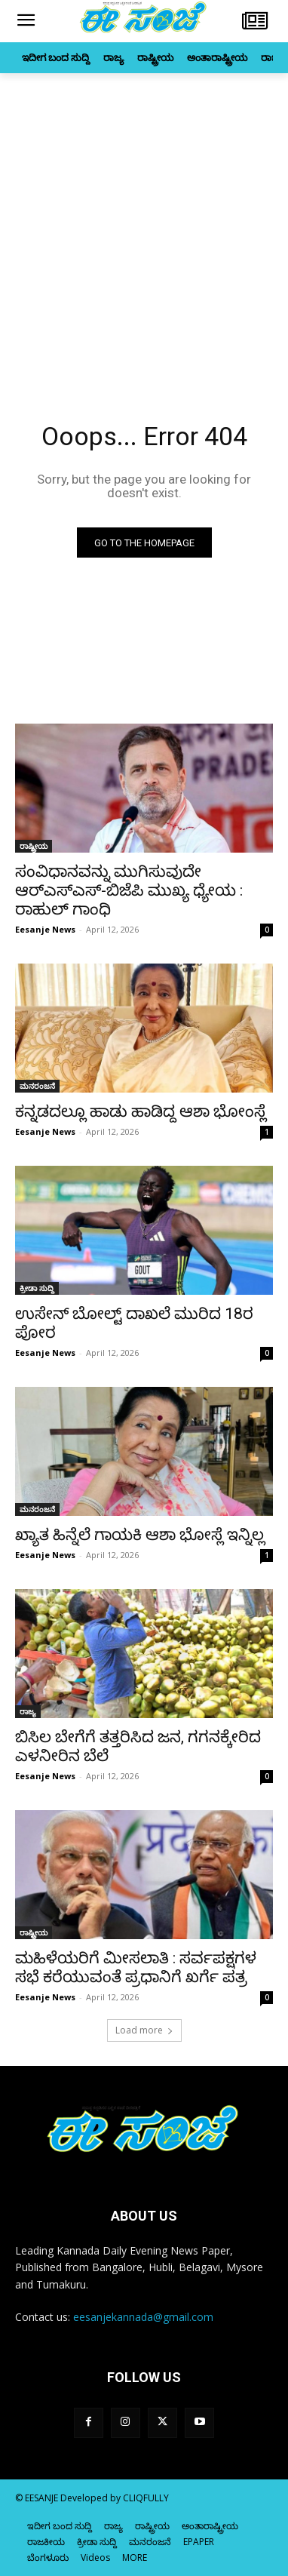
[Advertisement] (144, 225)
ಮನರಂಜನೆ (37, 1086)
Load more (144, 2030)
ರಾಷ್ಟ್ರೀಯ (33, 846)
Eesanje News (45, 929)
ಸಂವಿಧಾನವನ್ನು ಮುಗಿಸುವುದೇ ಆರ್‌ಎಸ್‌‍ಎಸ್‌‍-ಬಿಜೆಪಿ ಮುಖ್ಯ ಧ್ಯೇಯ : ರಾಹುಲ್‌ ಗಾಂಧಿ (129, 890)
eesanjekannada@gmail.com (143, 2317)
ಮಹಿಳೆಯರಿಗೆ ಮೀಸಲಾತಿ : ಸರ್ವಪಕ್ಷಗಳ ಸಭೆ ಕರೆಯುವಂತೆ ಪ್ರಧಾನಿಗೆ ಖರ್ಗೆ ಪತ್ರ (135, 1967)
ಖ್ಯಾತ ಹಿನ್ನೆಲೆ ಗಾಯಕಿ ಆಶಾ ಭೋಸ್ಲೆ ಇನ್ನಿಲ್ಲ (140, 1535)
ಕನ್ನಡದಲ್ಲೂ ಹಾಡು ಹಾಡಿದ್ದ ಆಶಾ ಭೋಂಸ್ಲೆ (140, 1111)
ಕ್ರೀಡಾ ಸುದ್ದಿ (37, 1288)
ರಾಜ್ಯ (28, 1711)
